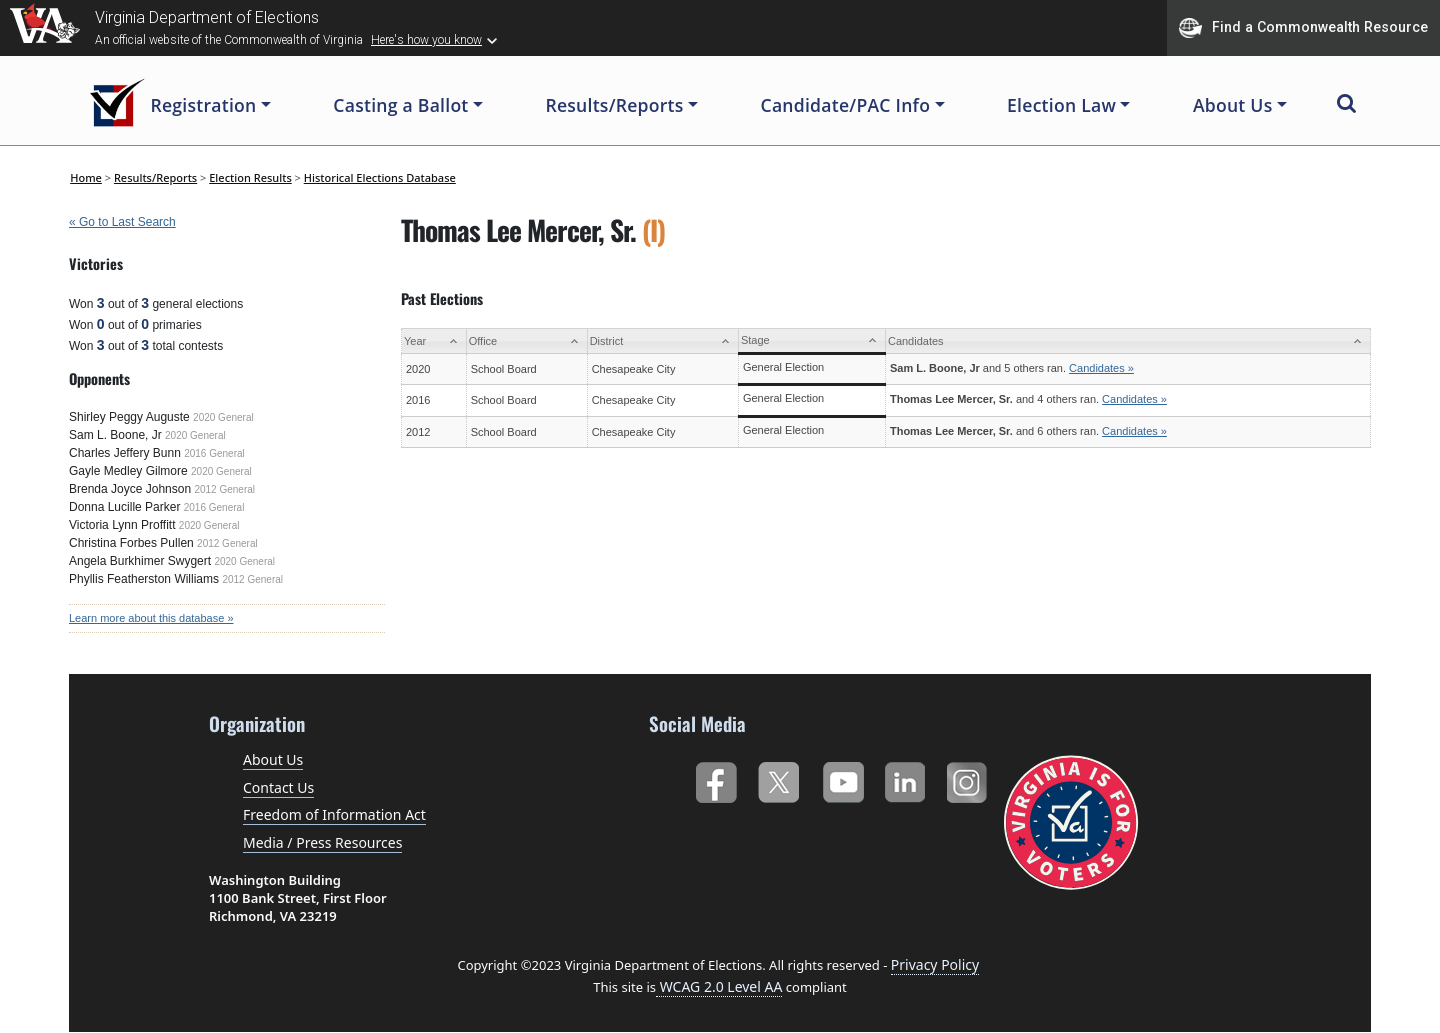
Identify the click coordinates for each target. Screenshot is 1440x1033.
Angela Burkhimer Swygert (140, 561)
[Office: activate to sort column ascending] (526, 341)
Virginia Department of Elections (207, 17)
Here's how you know (426, 40)
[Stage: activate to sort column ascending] (811, 341)
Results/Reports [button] (614, 105)
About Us (273, 759)
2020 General (223, 417)
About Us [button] (1233, 105)
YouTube (842, 778)
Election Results (250, 177)
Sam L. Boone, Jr (115, 435)
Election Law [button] (1061, 105)
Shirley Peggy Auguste (129, 417)
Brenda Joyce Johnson (130, 489)
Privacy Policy (935, 964)
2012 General (224, 489)
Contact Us (278, 787)
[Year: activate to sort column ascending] (434, 341)
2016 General (214, 453)
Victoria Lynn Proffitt (122, 525)
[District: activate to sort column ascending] (662, 341)
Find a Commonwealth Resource (1303, 28)
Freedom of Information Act (334, 814)
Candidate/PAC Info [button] (846, 105)
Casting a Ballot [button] (400, 105)
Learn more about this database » (151, 618)
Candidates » (1101, 368)
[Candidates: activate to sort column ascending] (1127, 341)
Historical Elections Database (380, 177)
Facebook (715, 778)
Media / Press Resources (322, 842)
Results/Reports (155, 177)
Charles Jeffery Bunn (125, 453)
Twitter (778, 778)
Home (86, 177)
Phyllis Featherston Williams (144, 579)
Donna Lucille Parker (124, 507)
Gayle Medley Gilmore (128, 471)
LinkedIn (905, 778)
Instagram (969, 778)
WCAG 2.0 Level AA (719, 986)
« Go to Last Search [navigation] (122, 222)
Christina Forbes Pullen (131, 543)
